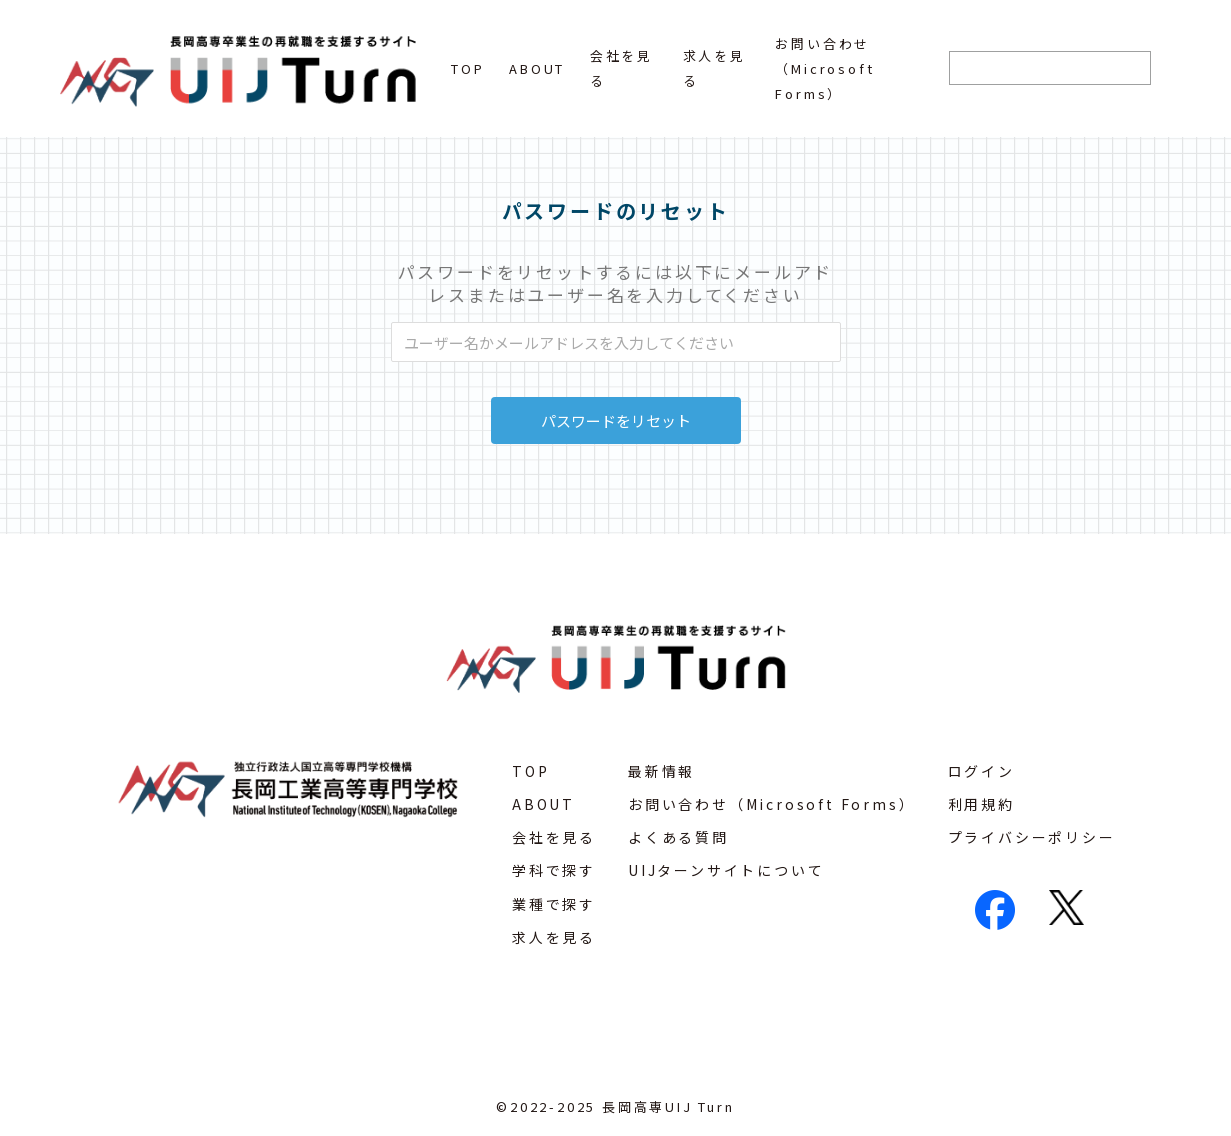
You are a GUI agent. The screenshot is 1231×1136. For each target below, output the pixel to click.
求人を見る (554, 937)
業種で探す (554, 904)
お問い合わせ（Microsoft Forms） (824, 68)
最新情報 (661, 771)
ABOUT (537, 68)
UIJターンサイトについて (726, 870)
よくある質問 (678, 837)
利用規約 (981, 804)
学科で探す (554, 870)
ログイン (981, 771)
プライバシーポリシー (1032, 837)
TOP (467, 68)
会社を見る (554, 837)
